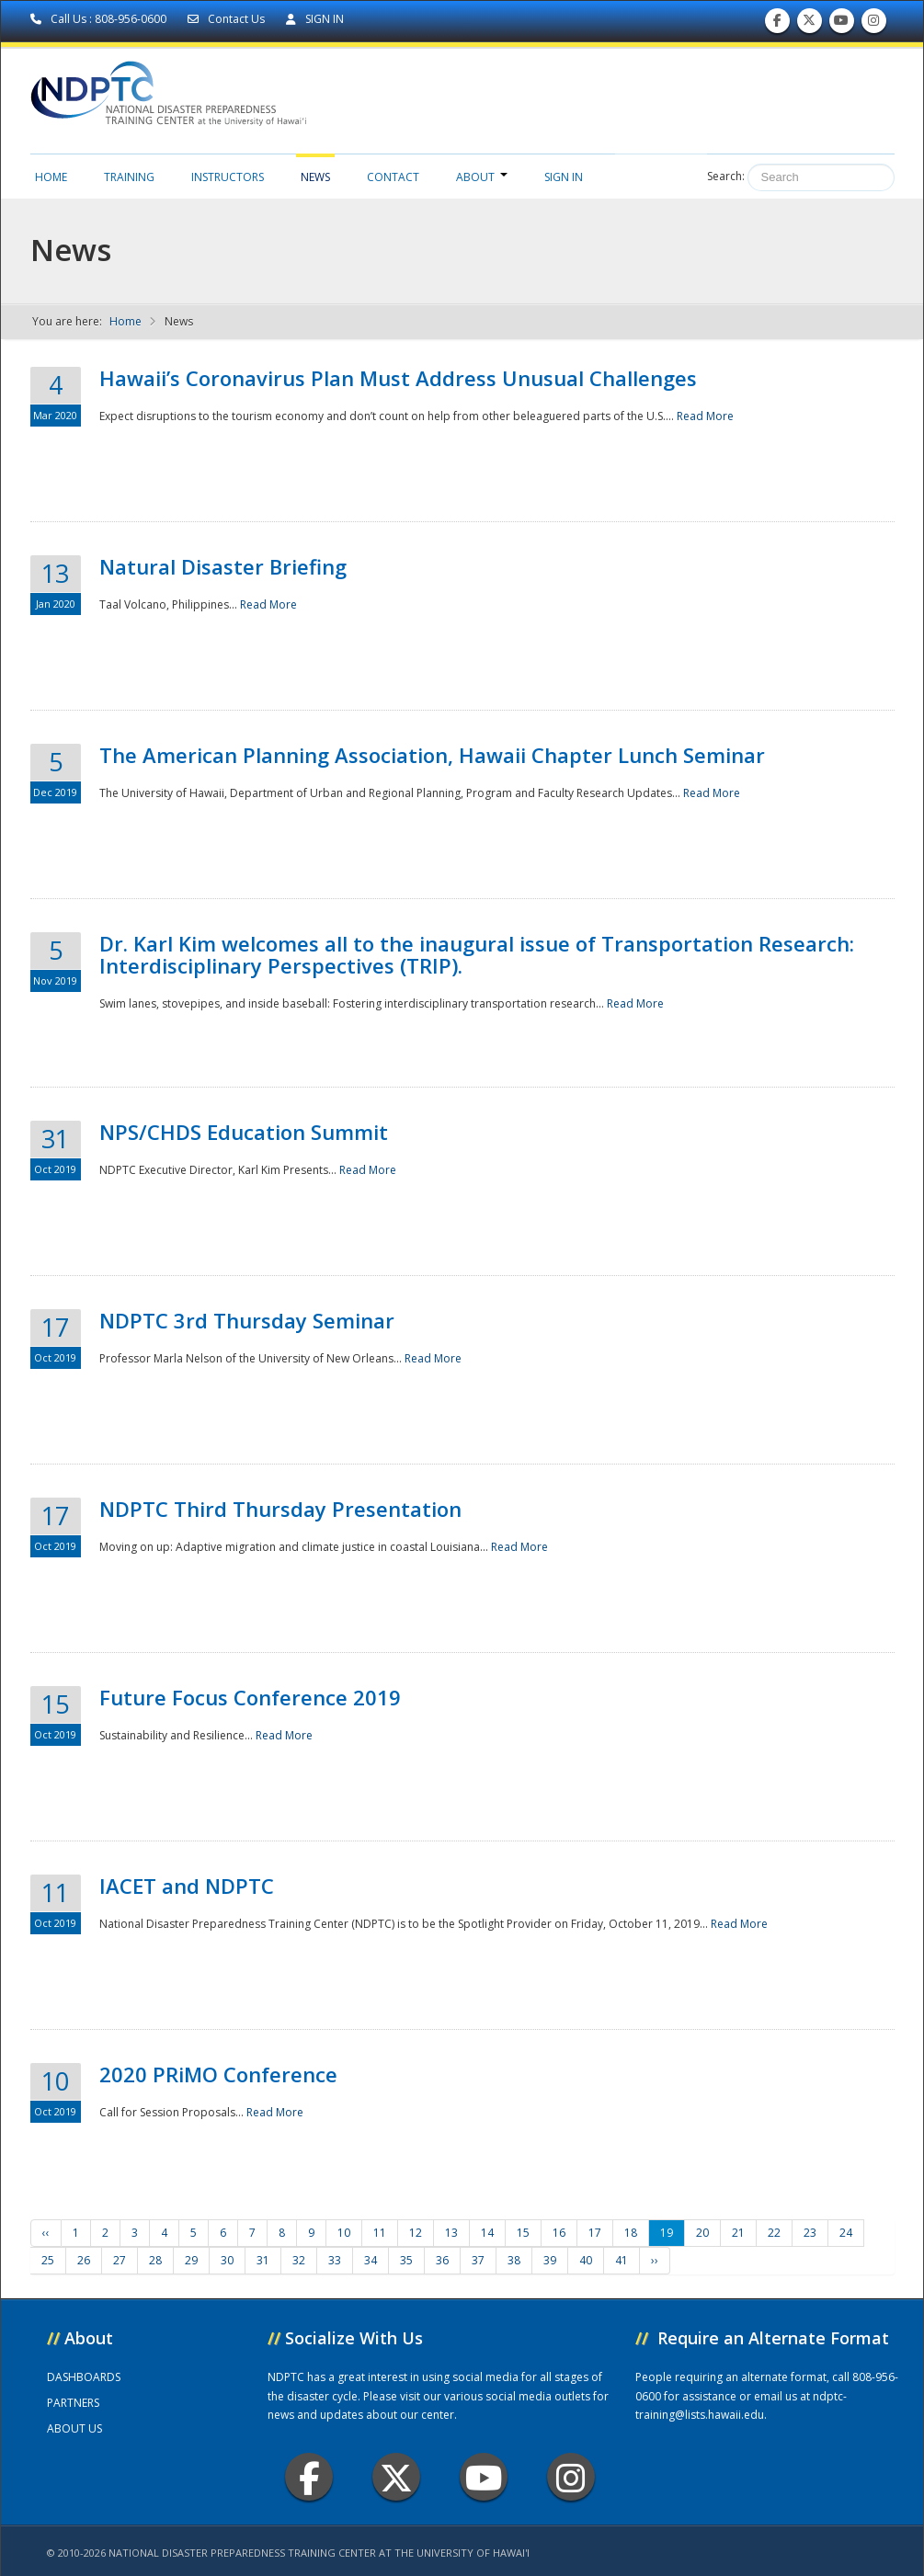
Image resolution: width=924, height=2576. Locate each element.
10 (343, 2232)
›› (654, 2260)
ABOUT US (74, 2428)
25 (47, 2260)
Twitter (396, 2477)
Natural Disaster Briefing (223, 566)
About (482, 177)
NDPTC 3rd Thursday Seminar (246, 1320)
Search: (726, 176)
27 (119, 2260)
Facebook (309, 2477)
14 (487, 2232)
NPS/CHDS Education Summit (243, 1132)
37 (478, 2260)
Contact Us (228, 19)
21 (738, 2232)
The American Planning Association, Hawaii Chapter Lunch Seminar (432, 755)
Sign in (563, 177)
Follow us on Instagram (873, 24)
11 (379, 2232)
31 (263, 2260)
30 (227, 2260)
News (315, 177)
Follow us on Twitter (809, 24)
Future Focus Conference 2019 (250, 1697)
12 (415, 2232)
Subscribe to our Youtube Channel (841, 24)
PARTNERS (73, 2403)
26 (83, 2260)
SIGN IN (315, 19)
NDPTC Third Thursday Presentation (280, 1508)
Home (51, 177)
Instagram (571, 2477)
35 (406, 2260)
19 (666, 2232)
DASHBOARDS (83, 2377)
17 (594, 2232)
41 (621, 2260)
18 (630, 2232)
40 (585, 2260)
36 (442, 2260)
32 (298, 2260)
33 (334, 2260)
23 (810, 2232)
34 (370, 2260)
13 (451, 2232)
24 (845, 2232)
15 (523, 2232)
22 (774, 2232)
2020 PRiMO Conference (218, 2074)
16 (559, 2232)
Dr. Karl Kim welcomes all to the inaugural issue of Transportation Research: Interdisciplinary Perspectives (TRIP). (476, 954)
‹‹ (46, 2232)
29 (191, 2260)
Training (129, 177)
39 (549, 2260)
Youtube (484, 2477)
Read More (705, 416)
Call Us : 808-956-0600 (99, 19)
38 (514, 2260)
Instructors (227, 177)
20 (702, 2232)
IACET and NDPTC (186, 1885)
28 (155, 2260)
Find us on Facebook (777, 24)
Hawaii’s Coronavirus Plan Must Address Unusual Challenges (398, 378)
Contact (393, 177)
